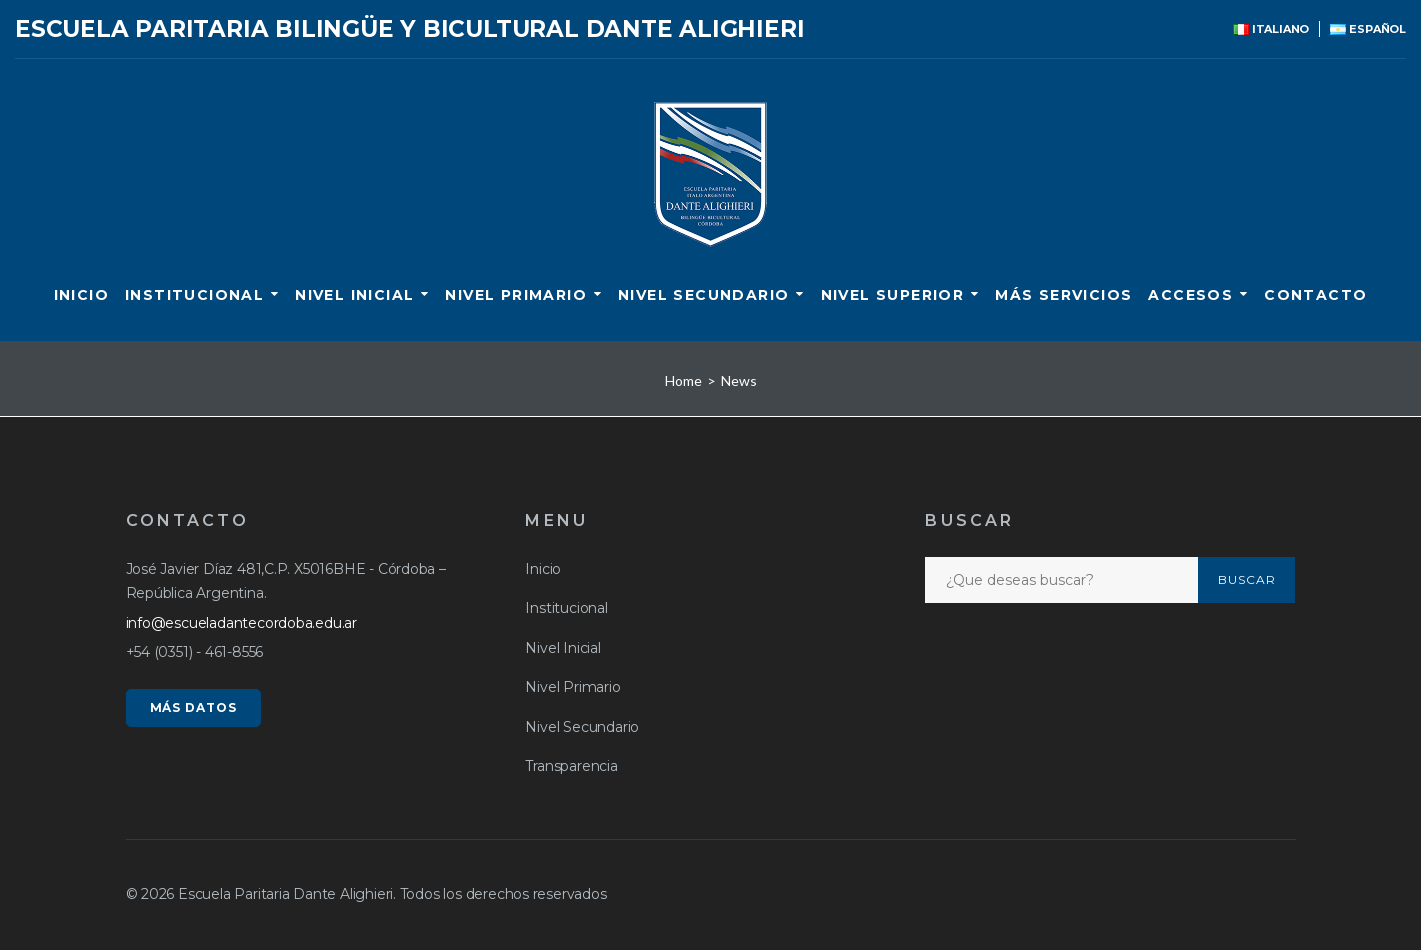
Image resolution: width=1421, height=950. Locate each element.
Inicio (81, 295)
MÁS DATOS (194, 707)
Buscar (1247, 579)
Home (683, 380)
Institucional (194, 295)
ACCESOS (1190, 295)
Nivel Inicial (354, 295)
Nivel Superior (893, 295)
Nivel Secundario (703, 295)
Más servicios (1063, 295)
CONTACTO (1315, 295)
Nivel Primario (516, 295)
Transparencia (571, 766)
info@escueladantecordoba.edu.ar (242, 623)
